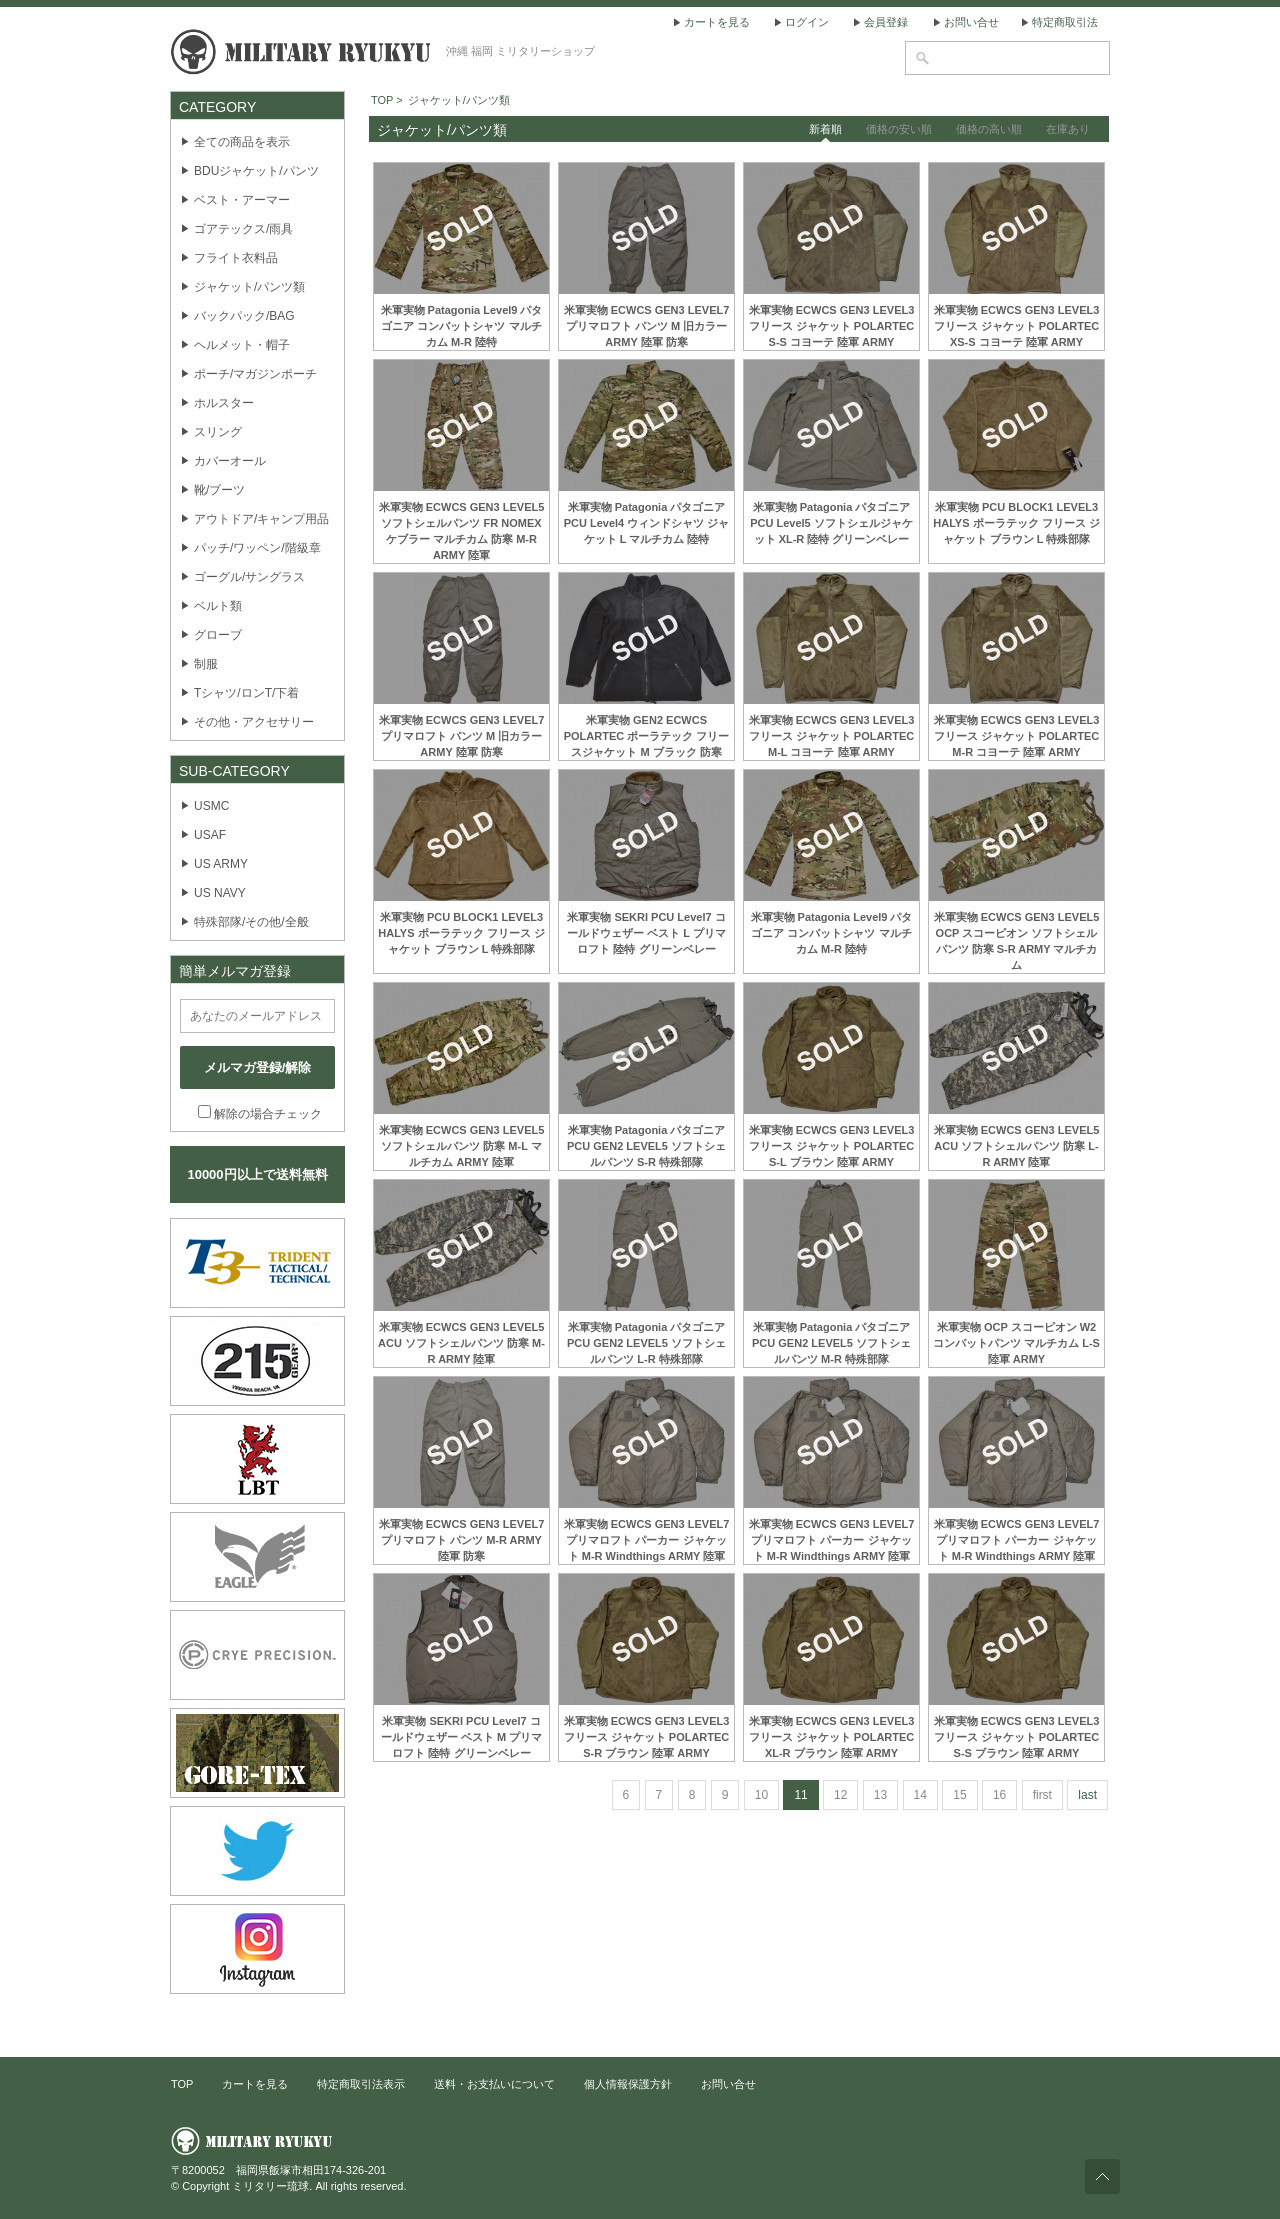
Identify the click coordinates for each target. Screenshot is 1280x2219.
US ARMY (221, 864)
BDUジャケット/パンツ (256, 171)
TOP (182, 2084)
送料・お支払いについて (494, 2084)
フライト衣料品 (236, 258)
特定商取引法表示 (361, 2084)
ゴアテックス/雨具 (243, 229)
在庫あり (1068, 129)
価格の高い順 (989, 129)
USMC (211, 806)
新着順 (825, 129)
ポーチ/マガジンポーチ (255, 374)
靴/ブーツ (219, 490)
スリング (218, 432)
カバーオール (230, 461)
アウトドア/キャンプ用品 (261, 519)
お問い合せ (971, 22)
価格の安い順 (899, 129)
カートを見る (717, 22)
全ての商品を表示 (242, 142)
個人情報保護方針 (628, 2084)
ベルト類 (218, 606)
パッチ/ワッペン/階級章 (257, 548)
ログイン (807, 22)
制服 (206, 664)
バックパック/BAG (244, 316)
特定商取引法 (1065, 22)
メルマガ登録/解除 (258, 1067)
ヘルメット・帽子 (242, 345)
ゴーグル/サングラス (249, 577)
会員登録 (886, 22)
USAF (210, 835)
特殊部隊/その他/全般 (251, 922)
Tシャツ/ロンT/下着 (246, 693)
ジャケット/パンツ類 (249, 287)
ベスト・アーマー (242, 200)
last (1087, 1795)
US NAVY (220, 893)
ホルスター (224, 403)
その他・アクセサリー (254, 722)
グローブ (218, 635)
